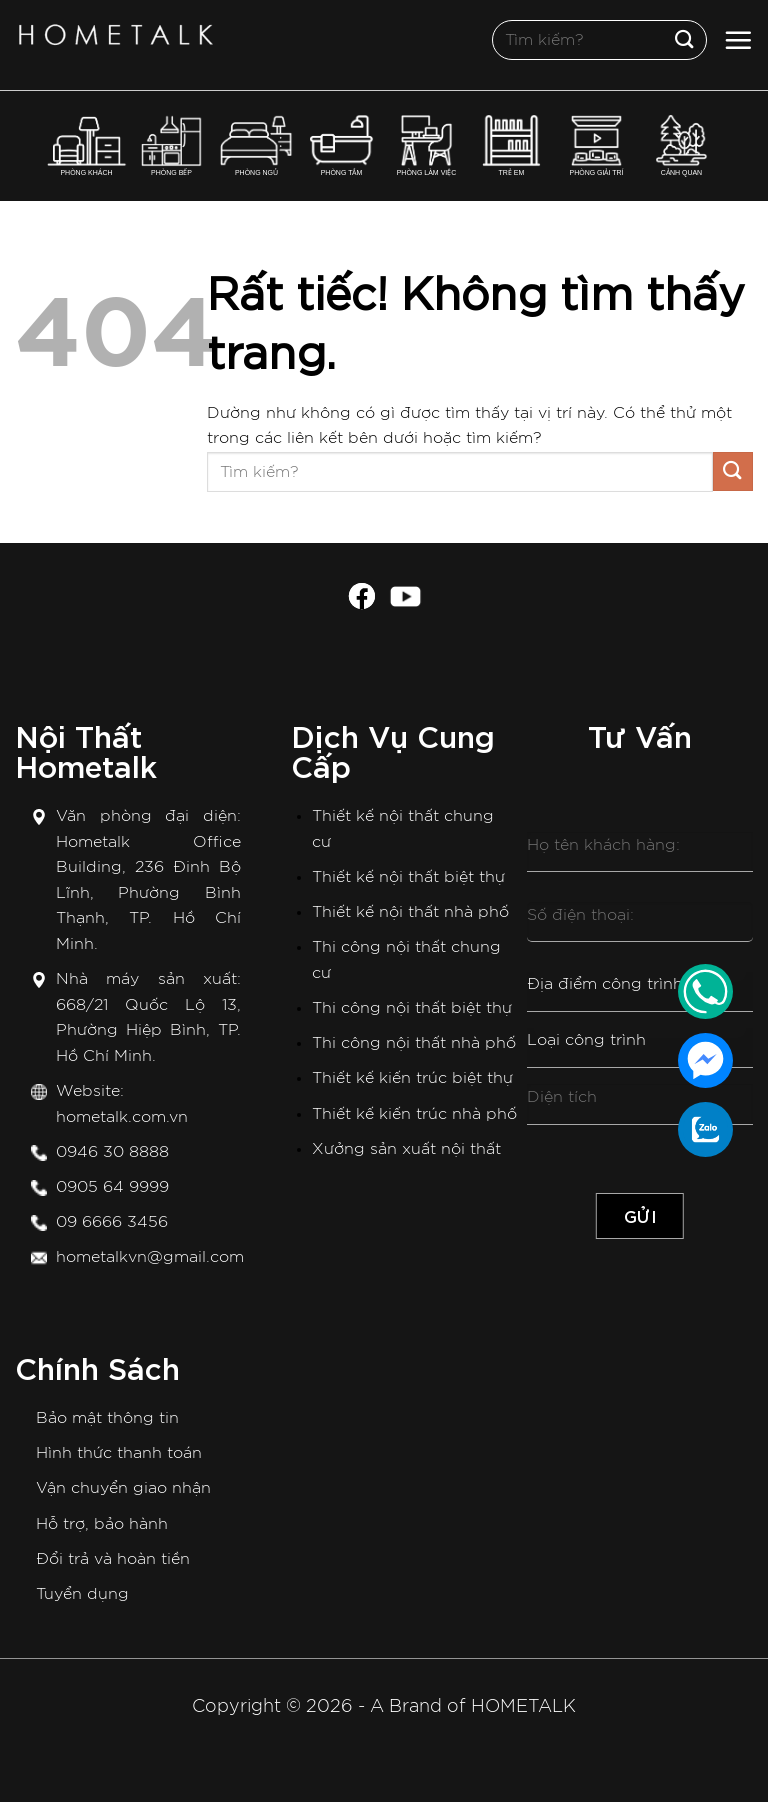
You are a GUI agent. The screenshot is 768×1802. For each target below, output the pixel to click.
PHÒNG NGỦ (256, 145)
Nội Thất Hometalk (86, 749)
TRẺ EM (511, 145)
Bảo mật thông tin (107, 1418)
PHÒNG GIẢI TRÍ (596, 145)
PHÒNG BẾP (172, 145)
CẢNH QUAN (681, 145)
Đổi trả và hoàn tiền (113, 1559)
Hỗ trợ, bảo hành (102, 1524)
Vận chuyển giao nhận (123, 1488)
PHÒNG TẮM (341, 145)
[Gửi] (685, 39)
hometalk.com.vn (122, 1117)
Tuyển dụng (82, 1594)
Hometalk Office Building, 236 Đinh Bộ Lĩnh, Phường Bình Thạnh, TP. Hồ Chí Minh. (148, 893)
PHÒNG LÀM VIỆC (427, 145)
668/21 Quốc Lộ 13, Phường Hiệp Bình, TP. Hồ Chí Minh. (148, 1030)
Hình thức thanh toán (119, 1453)
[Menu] (738, 40)
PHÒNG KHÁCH (87, 145)
